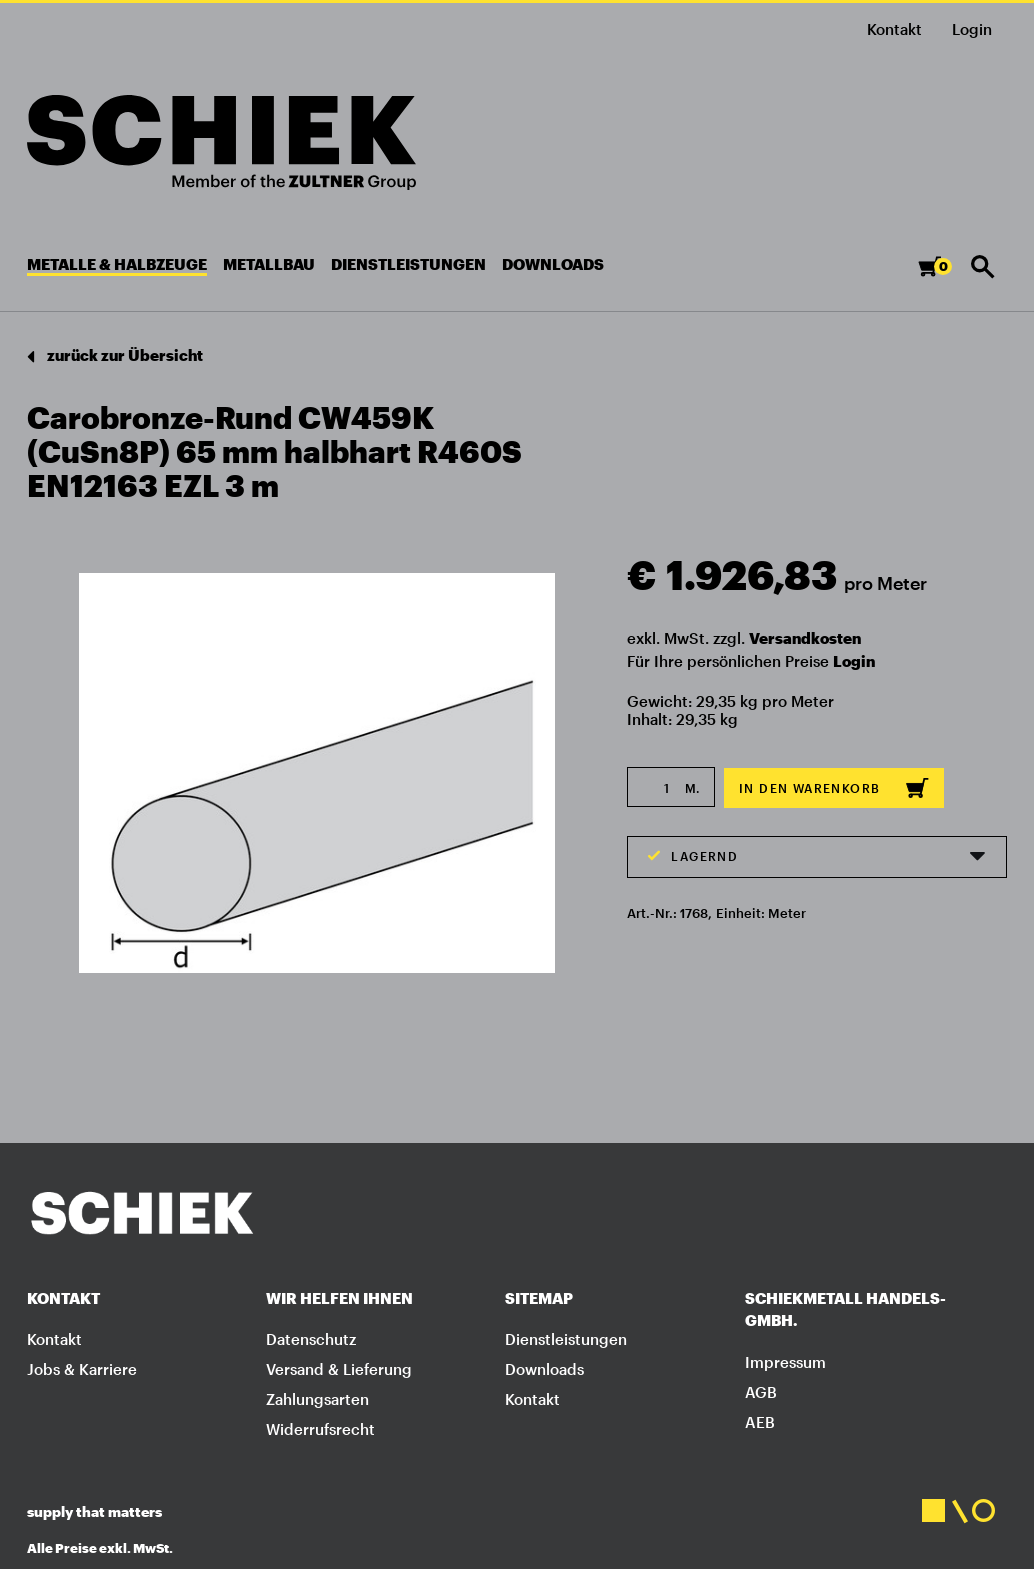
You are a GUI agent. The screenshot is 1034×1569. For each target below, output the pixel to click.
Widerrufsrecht (320, 1429)
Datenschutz (311, 1339)
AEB (760, 1422)
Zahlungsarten (317, 1399)
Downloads (544, 1369)
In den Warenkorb (834, 788)
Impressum (785, 1362)
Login (854, 661)
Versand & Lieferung (339, 1369)
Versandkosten (805, 638)
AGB (761, 1392)
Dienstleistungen (566, 1339)
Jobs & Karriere (82, 1369)
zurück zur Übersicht (115, 356)
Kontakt (894, 29)
